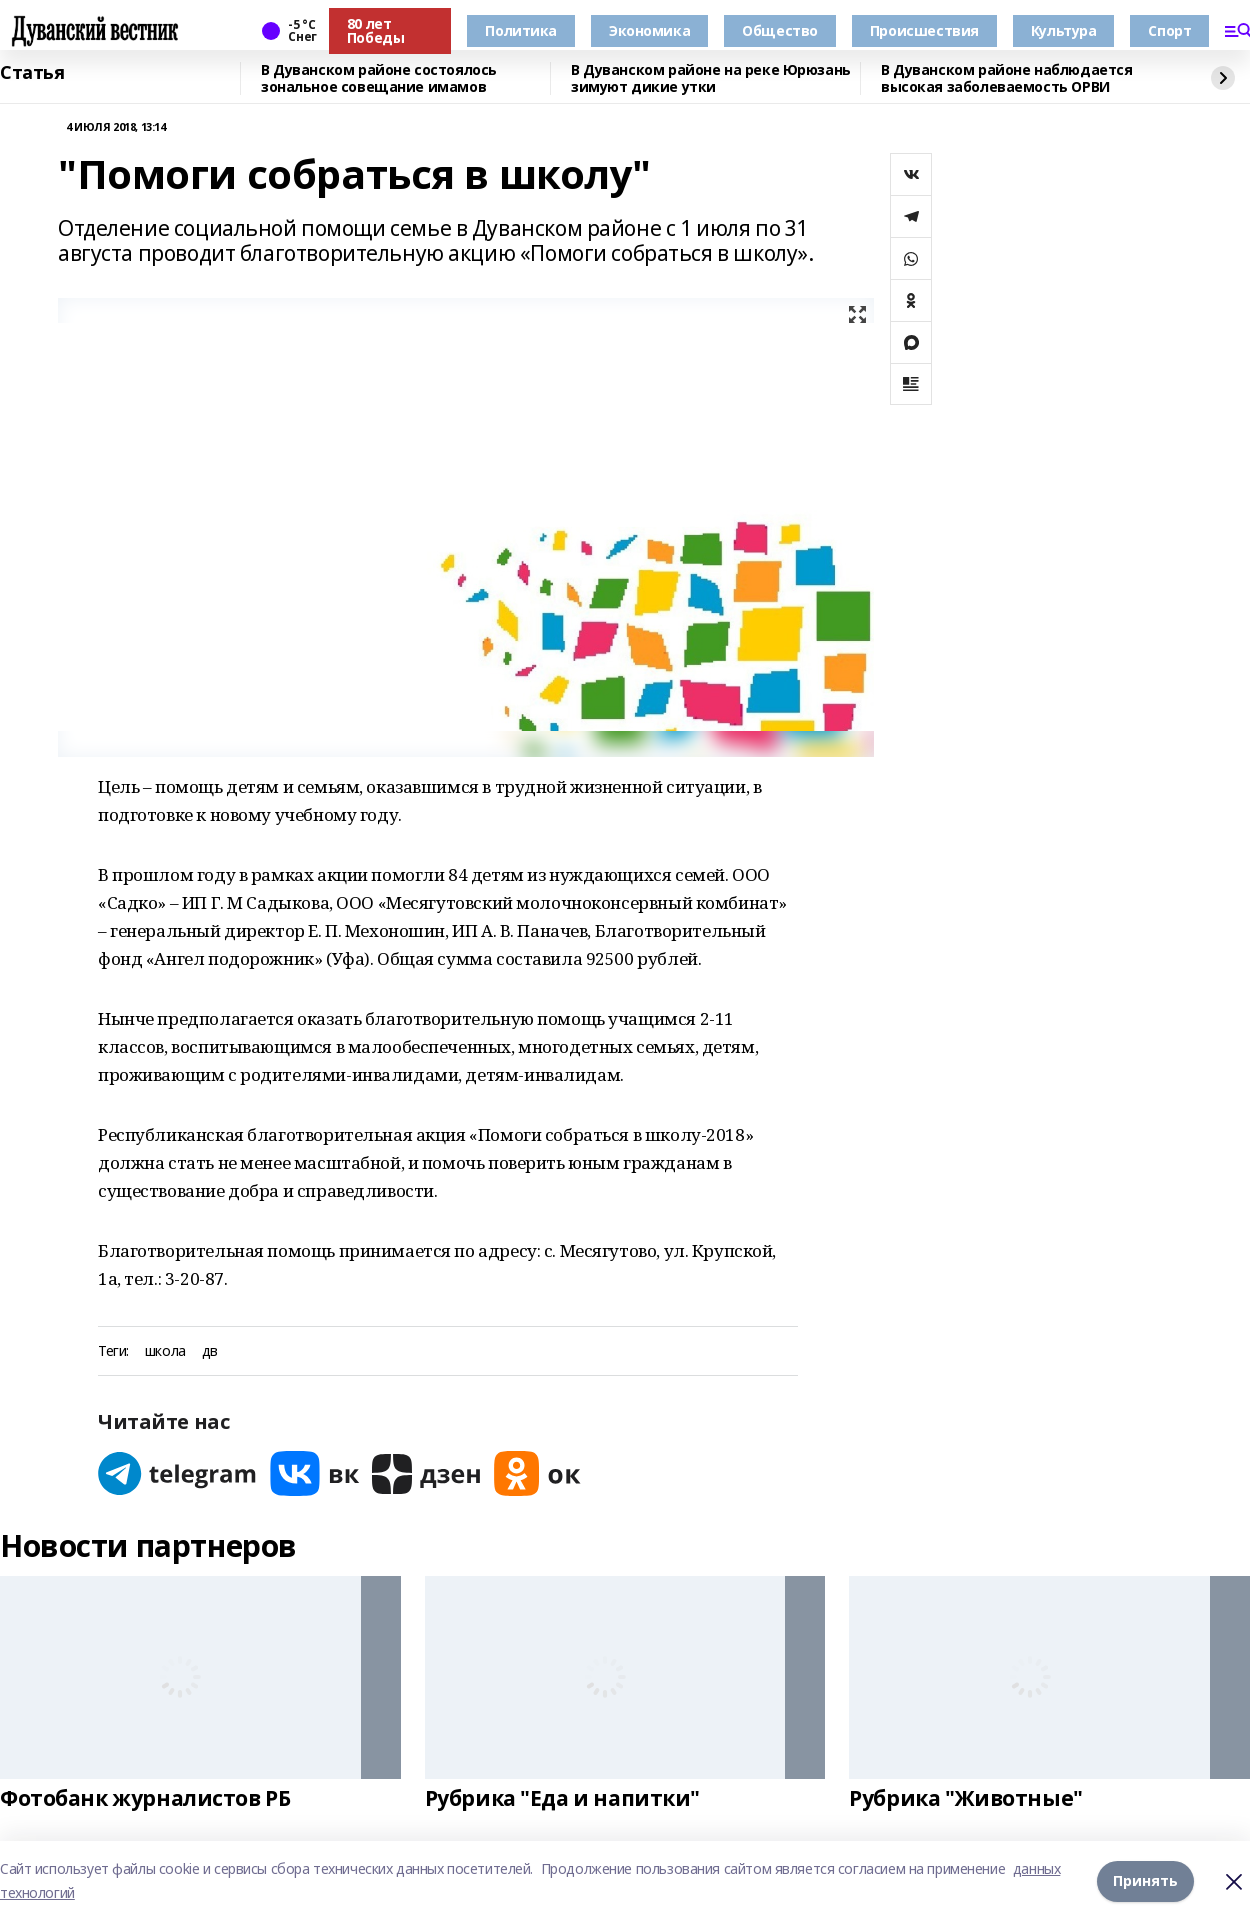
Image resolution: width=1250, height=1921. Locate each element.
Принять (1145, 1880)
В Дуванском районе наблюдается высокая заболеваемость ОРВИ (1006, 78)
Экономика (649, 30)
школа (165, 1351)
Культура (1064, 30)
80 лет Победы (375, 30)
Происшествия (924, 30)
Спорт (1169, 30)
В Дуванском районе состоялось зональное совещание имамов (379, 78)
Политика (521, 30)
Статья (32, 73)
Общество (780, 30)
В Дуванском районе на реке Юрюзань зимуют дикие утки (711, 78)
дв (210, 1351)
